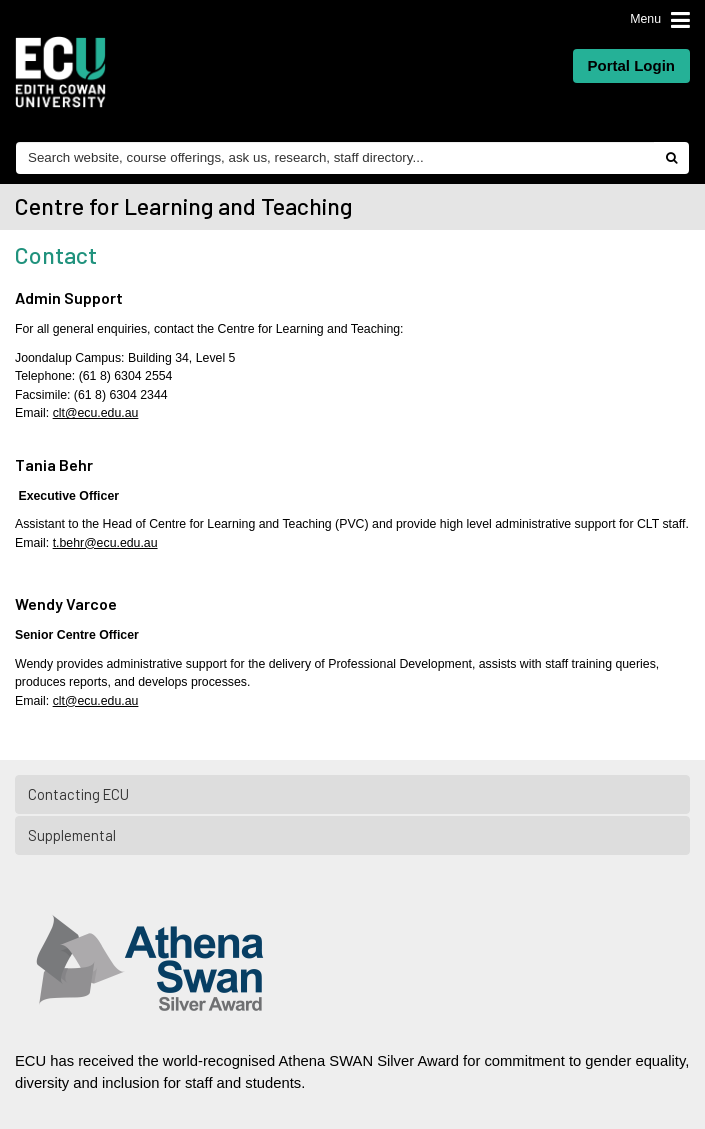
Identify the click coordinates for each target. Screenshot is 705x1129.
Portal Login (632, 65)
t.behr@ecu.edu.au (105, 543)
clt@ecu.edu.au (96, 413)
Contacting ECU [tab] (353, 794)
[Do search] (671, 158)
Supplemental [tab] (353, 835)
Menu (645, 19)
